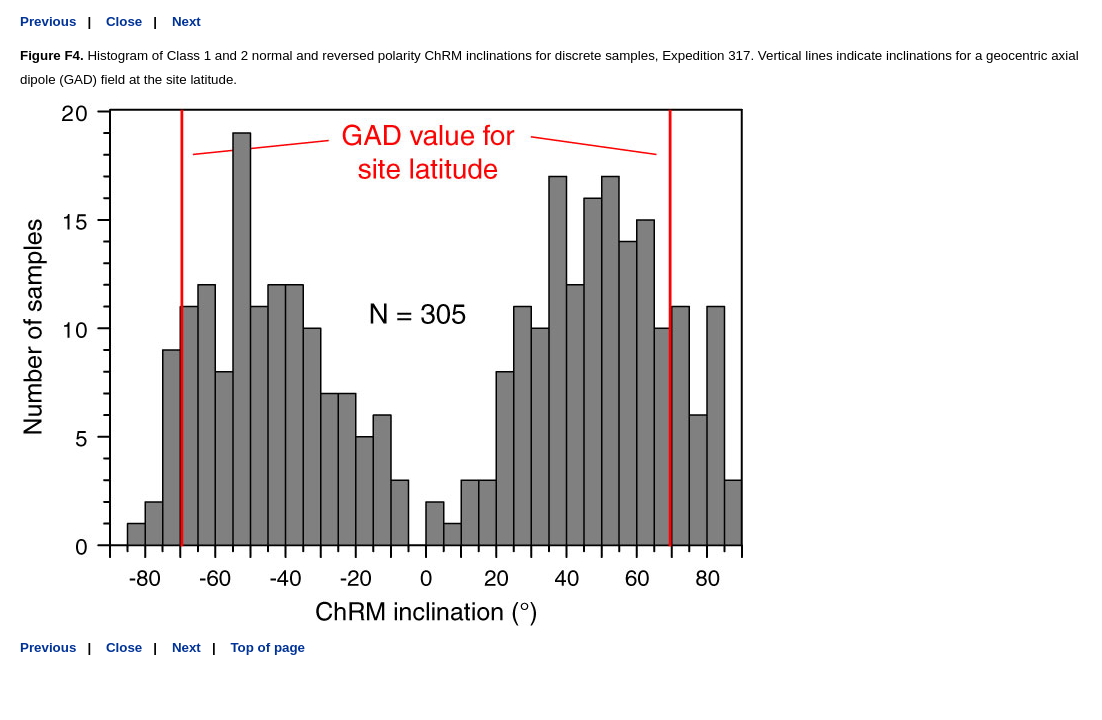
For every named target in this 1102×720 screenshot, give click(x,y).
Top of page (267, 647)
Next (186, 21)
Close (124, 21)
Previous (48, 21)
